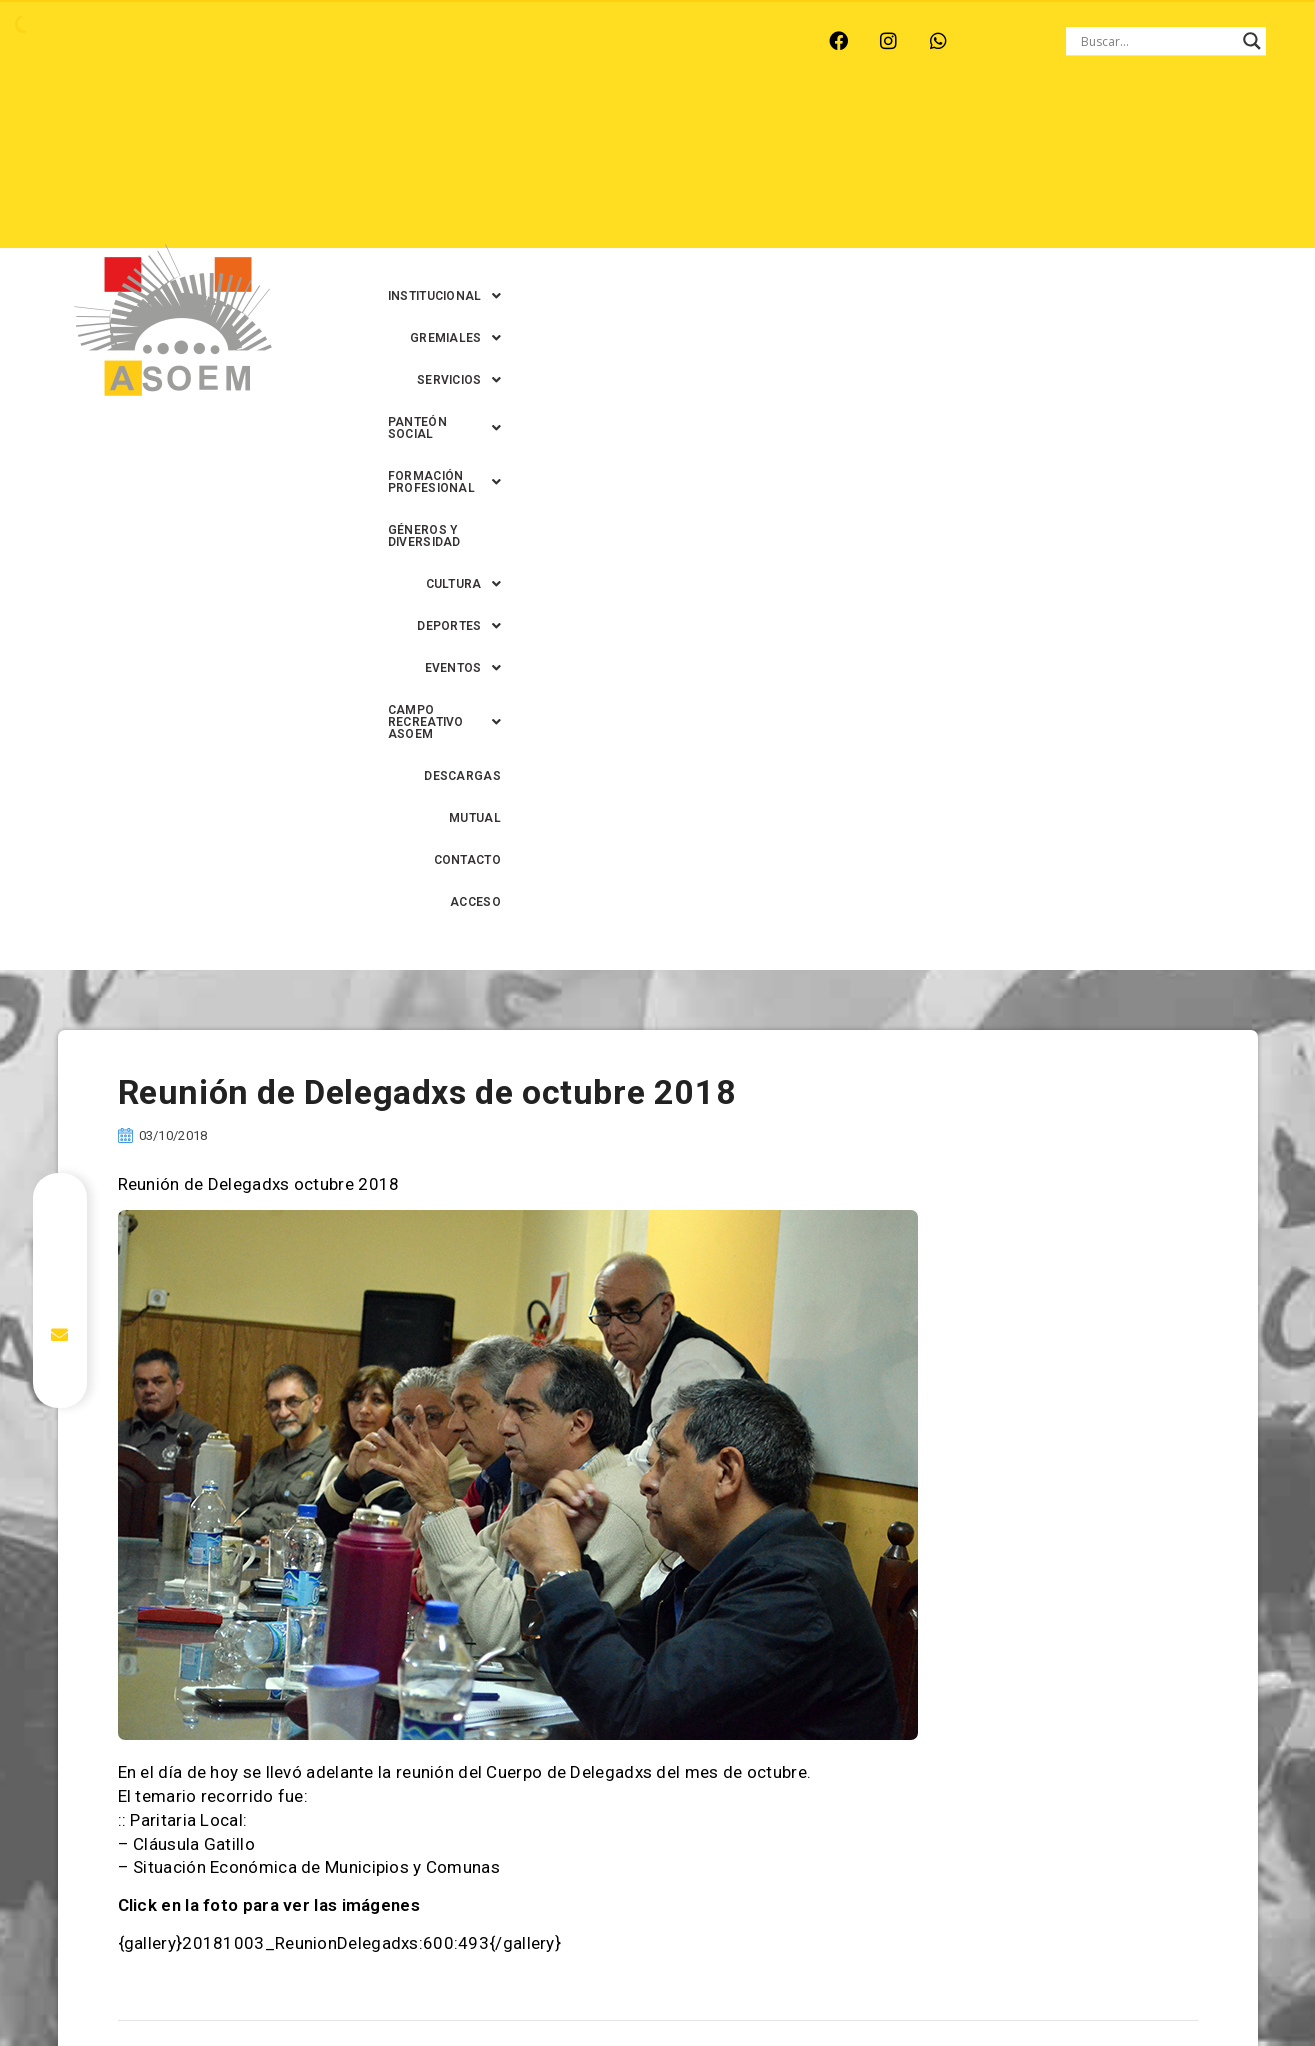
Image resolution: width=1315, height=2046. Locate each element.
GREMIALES (592, 129)
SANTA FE (492, 41)
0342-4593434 (1048, 1984)
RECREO (317, 41)
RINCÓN (402, 41)
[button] (460, 129)
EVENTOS (863, 171)
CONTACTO (1010, 213)
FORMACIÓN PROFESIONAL (1033, 129)
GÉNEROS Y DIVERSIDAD (503, 171)
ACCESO (1100, 213)
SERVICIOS (710, 129)
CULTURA (643, 171)
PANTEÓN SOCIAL (846, 129)
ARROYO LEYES (87, 41)
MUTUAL (921, 213)
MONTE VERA (214, 41)
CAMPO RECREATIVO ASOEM (1029, 171)
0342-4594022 (939, 1984)
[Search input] (1157, 41)
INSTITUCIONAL (460, 129)
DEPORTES (753, 171)
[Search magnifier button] (1252, 41)
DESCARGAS (827, 213)
